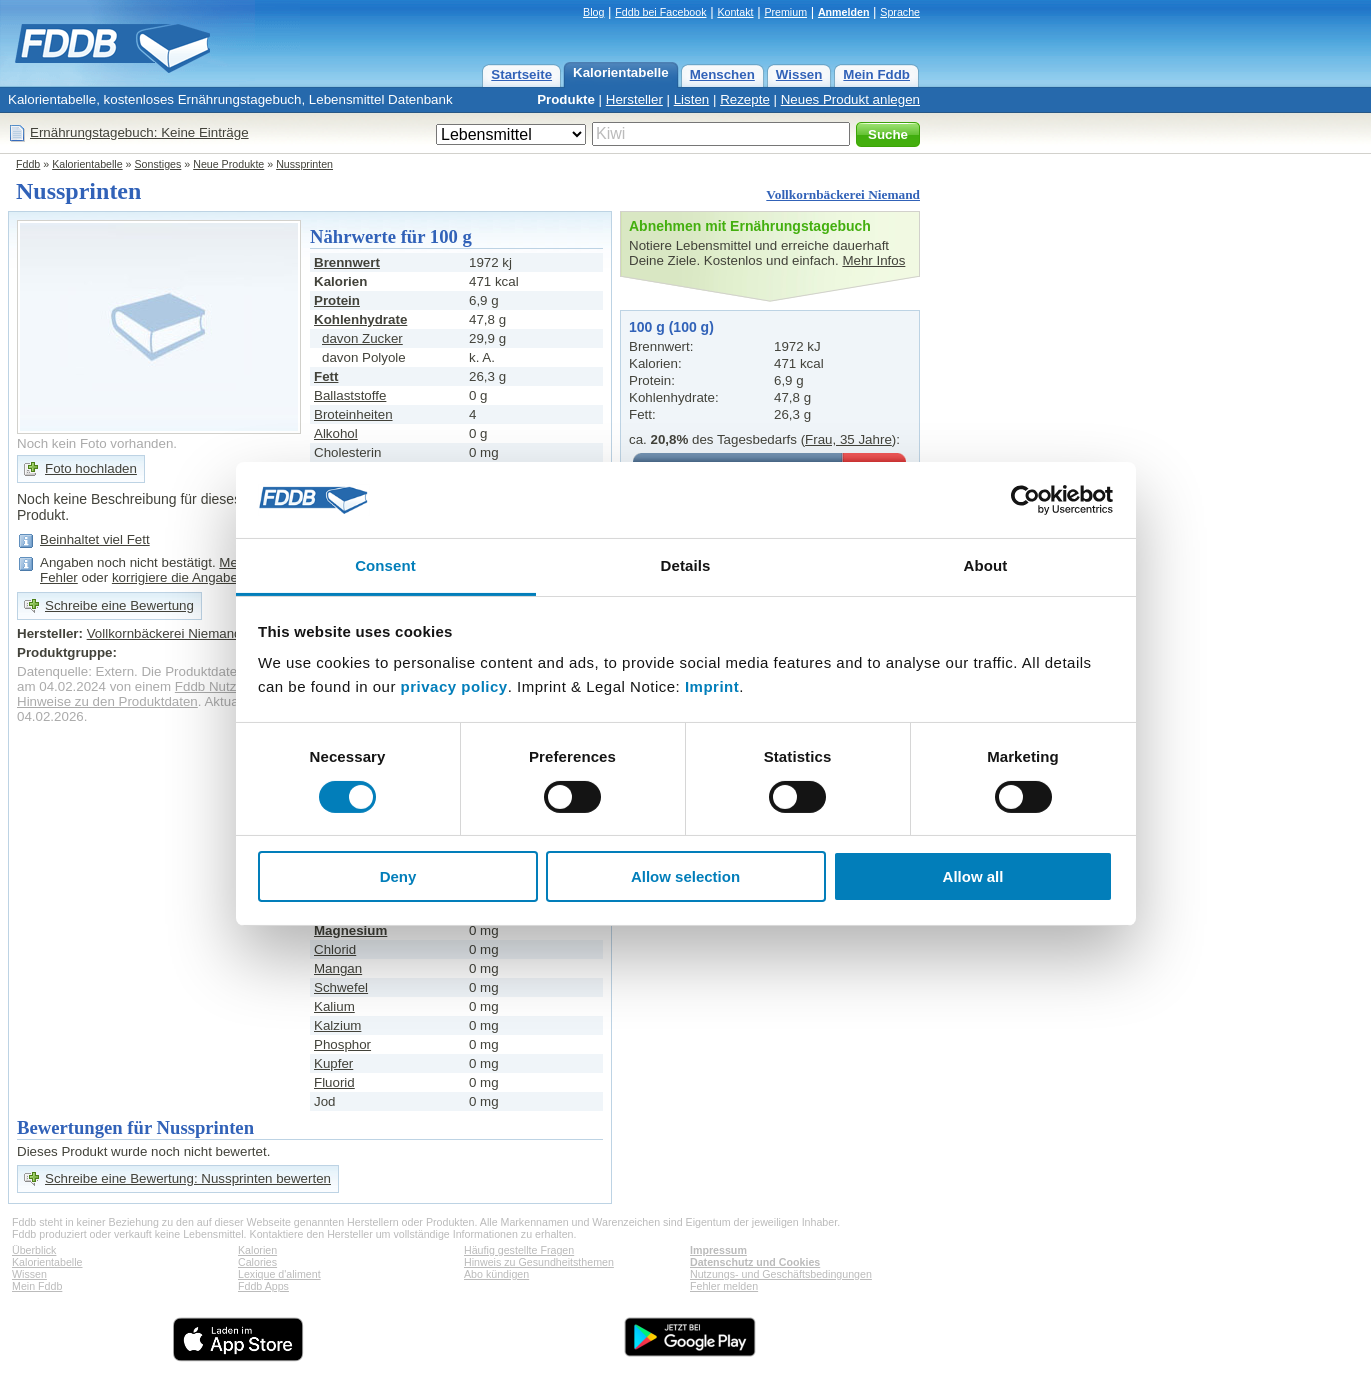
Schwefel (341, 987)
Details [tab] (686, 565)
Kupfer (333, 1063)
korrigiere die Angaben (178, 577)
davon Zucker (362, 338)
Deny (398, 876)
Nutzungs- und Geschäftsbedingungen (781, 1274)
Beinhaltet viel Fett (95, 539)
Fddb (28, 164)
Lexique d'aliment (279, 1274)
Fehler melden (724, 1286)
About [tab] (986, 565)
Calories (257, 1262)
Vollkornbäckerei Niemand (843, 194)
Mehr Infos (873, 260)
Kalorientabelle (621, 72)
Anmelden (844, 12)
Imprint (712, 686)
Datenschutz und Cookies (755, 1262)
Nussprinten (304, 164)
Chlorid (335, 949)
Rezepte (745, 99)
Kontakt (735, 12)
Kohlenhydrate (360, 319)
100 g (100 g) (671, 327)
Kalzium (337, 1025)
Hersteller (634, 99)
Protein (337, 300)
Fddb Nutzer (211, 686)
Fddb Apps (263, 1286)
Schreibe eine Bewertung (119, 605)
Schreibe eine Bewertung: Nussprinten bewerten (188, 1178)
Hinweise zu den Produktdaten (107, 701)
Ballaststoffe (350, 395)
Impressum (718, 1250)
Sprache (900, 12)
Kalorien (257, 1250)
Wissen (799, 74)
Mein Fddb (876, 74)
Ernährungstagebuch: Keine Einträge (139, 132)
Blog (593, 12)
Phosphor (342, 1044)
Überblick (34, 1250)
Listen (692, 99)
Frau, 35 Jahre (848, 439)
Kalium (334, 1006)
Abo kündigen (496, 1274)
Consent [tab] (385, 565)
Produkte (566, 99)
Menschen (722, 74)
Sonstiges (158, 164)
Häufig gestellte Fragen (519, 1250)
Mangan (338, 968)
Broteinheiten (353, 414)
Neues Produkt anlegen (850, 99)
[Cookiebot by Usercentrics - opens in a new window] (1025, 500)
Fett (326, 376)
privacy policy (454, 686)
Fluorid (334, 1082)
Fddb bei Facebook (660, 12)
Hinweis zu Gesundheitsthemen (539, 1262)
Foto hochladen (91, 468)
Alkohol (336, 433)
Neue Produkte (228, 164)
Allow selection (685, 876)
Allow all (973, 876)
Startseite (521, 74)
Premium (785, 12)
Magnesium (350, 930)
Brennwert (347, 262)
